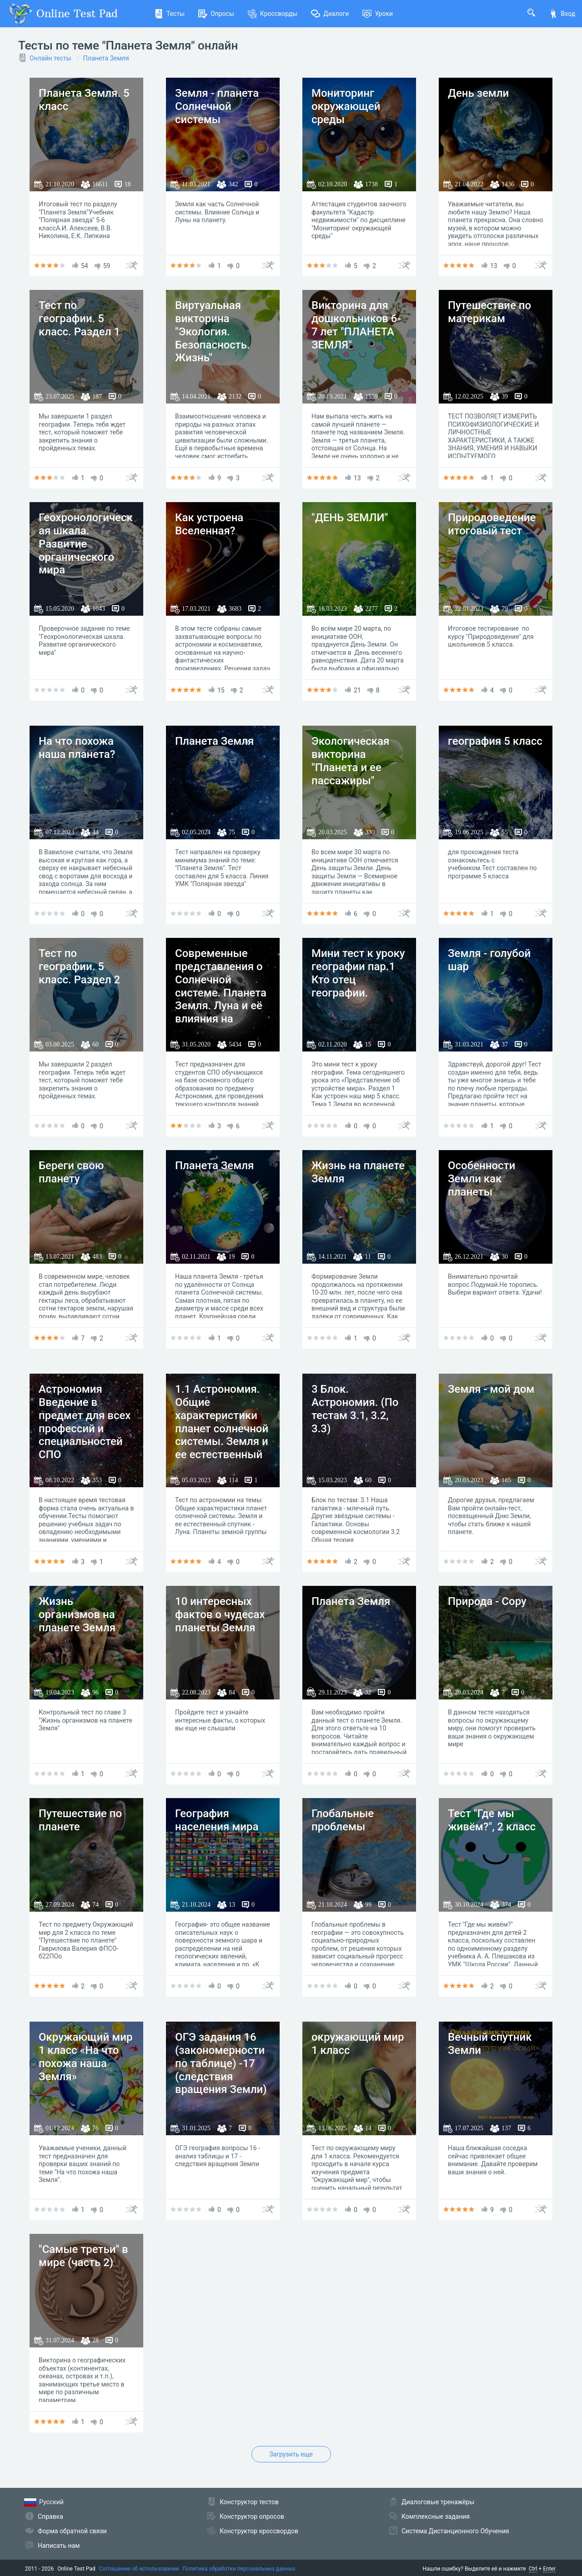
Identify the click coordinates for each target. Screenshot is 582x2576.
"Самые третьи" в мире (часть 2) (83, 2256)
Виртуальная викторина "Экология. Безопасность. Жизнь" (212, 331)
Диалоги (330, 13)
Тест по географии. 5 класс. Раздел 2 (79, 966)
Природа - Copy (487, 1601)
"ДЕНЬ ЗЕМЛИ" (349, 517)
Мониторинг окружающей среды (345, 106)
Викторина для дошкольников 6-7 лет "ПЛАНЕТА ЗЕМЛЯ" (356, 325)
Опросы (216, 13)
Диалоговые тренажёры (437, 2502)
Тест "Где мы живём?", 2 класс (492, 1820)
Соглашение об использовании (139, 2569)
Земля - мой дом (491, 1389)
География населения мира (216, 1820)
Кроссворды (272, 13)
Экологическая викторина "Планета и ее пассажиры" (350, 761)
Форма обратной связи (72, 2531)
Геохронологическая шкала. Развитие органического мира (86, 543)
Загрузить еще (291, 2454)
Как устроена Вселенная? (209, 524)
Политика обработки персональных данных (239, 2569)
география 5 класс (495, 741)
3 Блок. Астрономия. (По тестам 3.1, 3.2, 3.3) (354, 1409)
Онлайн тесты (50, 58)
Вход (562, 13)
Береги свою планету (71, 1172)
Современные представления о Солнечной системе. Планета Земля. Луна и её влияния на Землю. (220, 992)
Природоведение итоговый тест (492, 524)
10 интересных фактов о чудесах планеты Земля (220, 1614)
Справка (50, 2516)
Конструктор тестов (249, 2502)
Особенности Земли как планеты (481, 1178)
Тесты (169, 13)
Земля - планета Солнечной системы (217, 106)
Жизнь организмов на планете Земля (77, 1614)
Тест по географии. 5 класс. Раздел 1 (79, 318)
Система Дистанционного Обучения (455, 2531)
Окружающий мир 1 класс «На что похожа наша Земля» (85, 2057)
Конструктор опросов (252, 2516)
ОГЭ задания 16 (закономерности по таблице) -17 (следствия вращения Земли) (221, 2063)
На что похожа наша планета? (77, 748)
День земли (478, 93)
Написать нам (59, 2545)
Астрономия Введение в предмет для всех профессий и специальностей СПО (84, 1422)
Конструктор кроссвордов (259, 2531)
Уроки (377, 13)
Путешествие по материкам (489, 312)
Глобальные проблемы (342, 1820)
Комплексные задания (435, 2516)
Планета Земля (106, 58)
